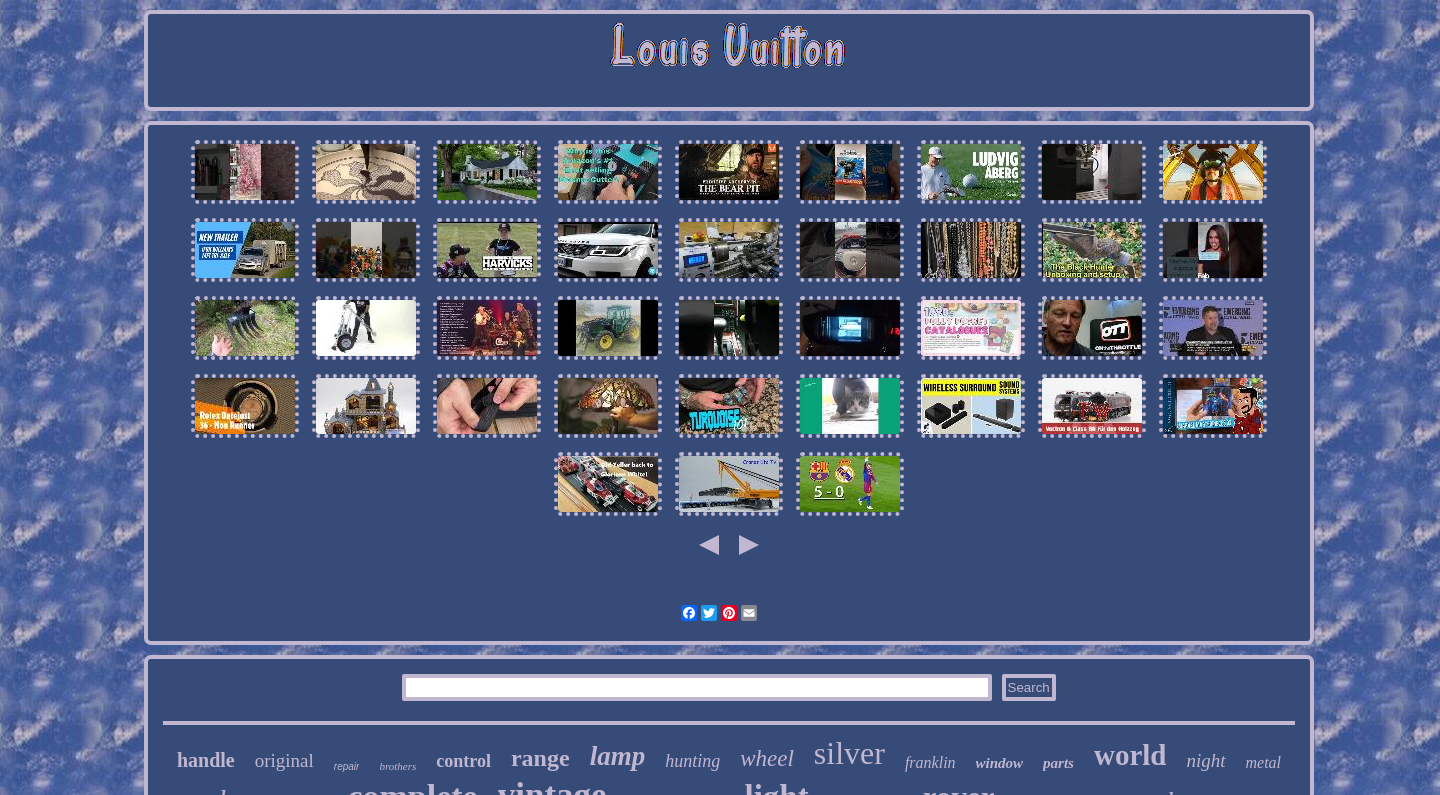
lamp (618, 756)
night (1205, 760)
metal (1264, 762)
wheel (767, 758)
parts (1058, 763)
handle (206, 760)
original (284, 760)
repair (347, 766)
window (1000, 763)
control (463, 761)
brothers (397, 766)
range (540, 758)
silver (849, 753)
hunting (692, 761)
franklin (930, 762)
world (1130, 755)
